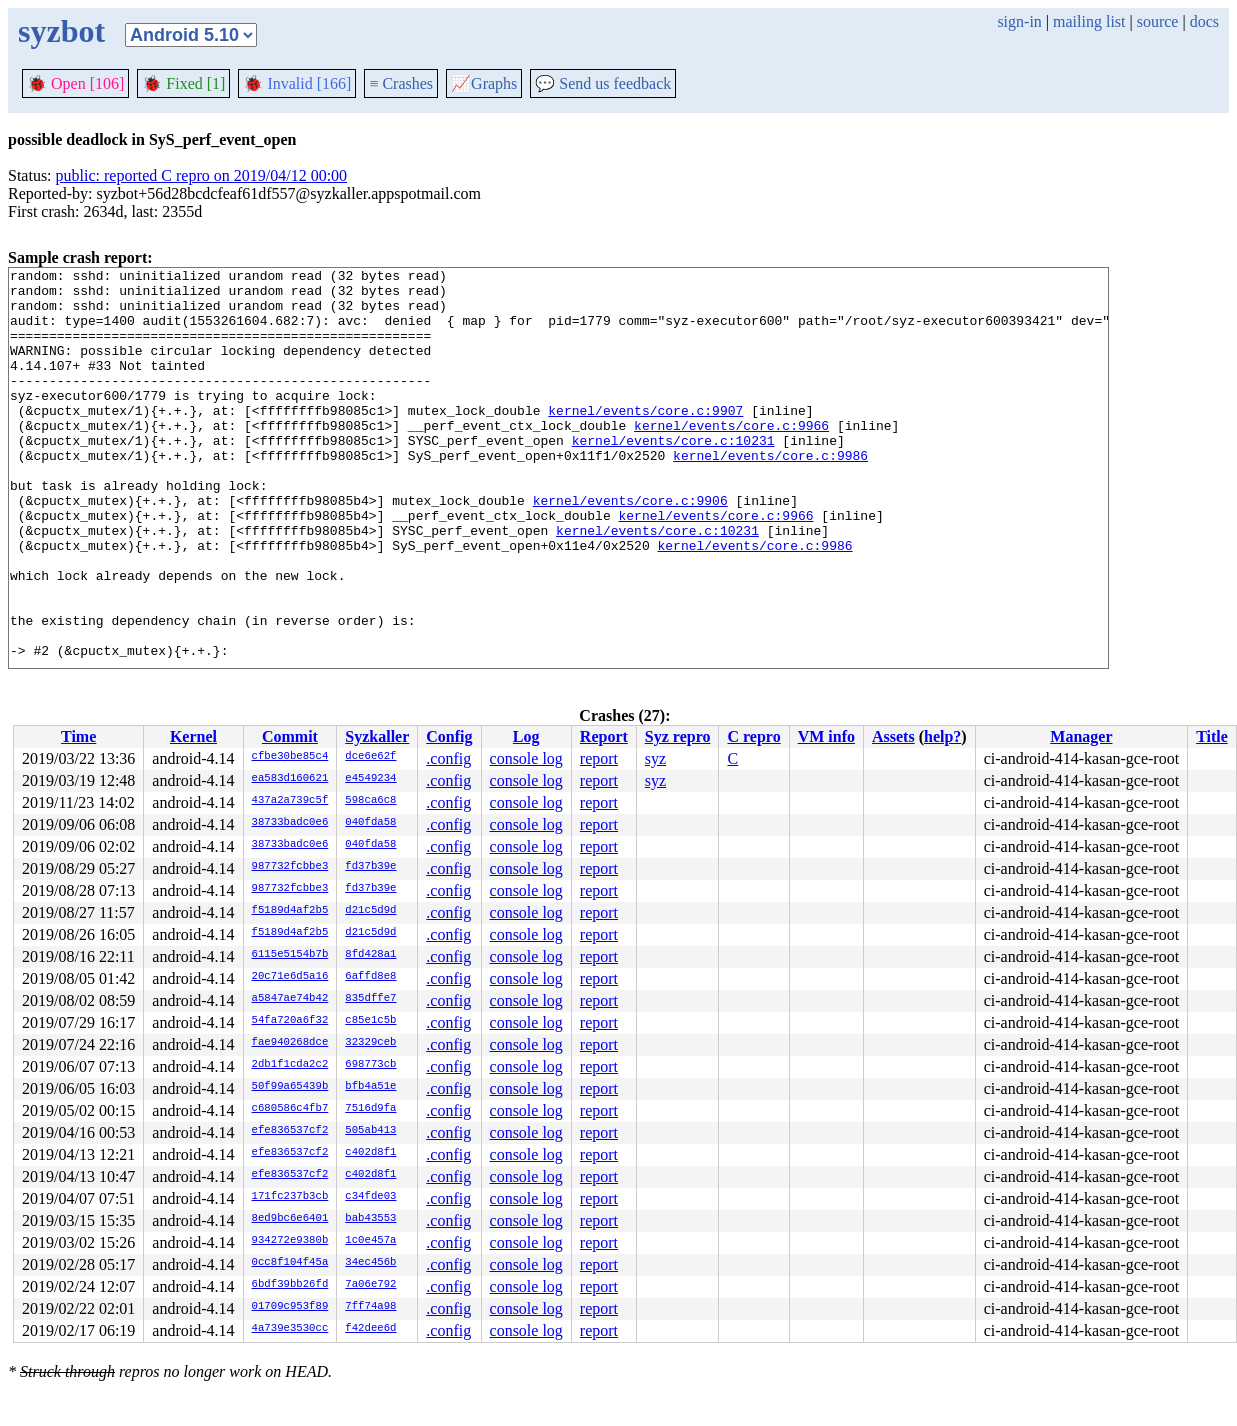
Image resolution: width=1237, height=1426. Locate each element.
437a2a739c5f (290, 801)
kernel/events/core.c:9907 (645, 440)
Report (604, 736)
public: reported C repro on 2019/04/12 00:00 (202, 175)
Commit (290, 736)
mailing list (1089, 21)
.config (448, 758)
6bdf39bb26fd (290, 1285)
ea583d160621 (290, 779)
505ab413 (370, 1131)
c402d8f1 (370, 1153)
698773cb (370, 1065)
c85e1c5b (370, 1021)
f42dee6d (370, 1329)
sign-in (1019, 21)
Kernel (193, 736)
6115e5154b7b (290, 955)
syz (655, 758)
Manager (1081, 736)
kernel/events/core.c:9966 (731, 458)
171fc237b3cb (290, 1197)
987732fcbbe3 (290, 867)
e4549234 (370, 779)
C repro (753, 736)
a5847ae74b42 (290, 999)
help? (942, 736)
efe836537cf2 (290, 1131)
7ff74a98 (370, 1307)
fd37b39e (370, 867)
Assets (893, 736)
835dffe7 (370, 999)
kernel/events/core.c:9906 (630, 548)
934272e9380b (290, 1241)
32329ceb (370, 1043)
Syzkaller (377, 736)
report (599, 758)
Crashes (401, 83)
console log (526, 758)
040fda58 (370, 823)
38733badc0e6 (290, 823)
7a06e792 (370, 1285)
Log (526, 736)
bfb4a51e (370, 1087)
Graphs (484, 83)
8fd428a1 (370, 955)
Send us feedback (603, 83)
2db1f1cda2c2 (290, 1065)
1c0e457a (370, 1241)
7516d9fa (370, 1109)
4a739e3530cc (290, 1329)
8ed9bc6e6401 (290, 1219)
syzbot (61, 31)
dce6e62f (370, 757)
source (1158, 21)
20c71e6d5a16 (290, 977)
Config (449, 736)
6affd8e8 (370, 977)
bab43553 (370, 1219)
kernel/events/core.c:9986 (770, 494)
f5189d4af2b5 (290, 911)
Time (78, 736)
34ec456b (370, 1263)
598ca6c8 (370, 801)
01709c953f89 (290, 1307)
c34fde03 (370, 1197)
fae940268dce (290, 1043)
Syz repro (678, 736)
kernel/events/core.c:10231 (673, 476)
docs (1204, 21)
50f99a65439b (290, 1087)
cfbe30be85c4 (290, 757)
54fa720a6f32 (290, 1021)
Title (1212, 736)
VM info (826, 736)
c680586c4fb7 (290, 1109)
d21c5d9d (370, 911)
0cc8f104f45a (290, 1263)
